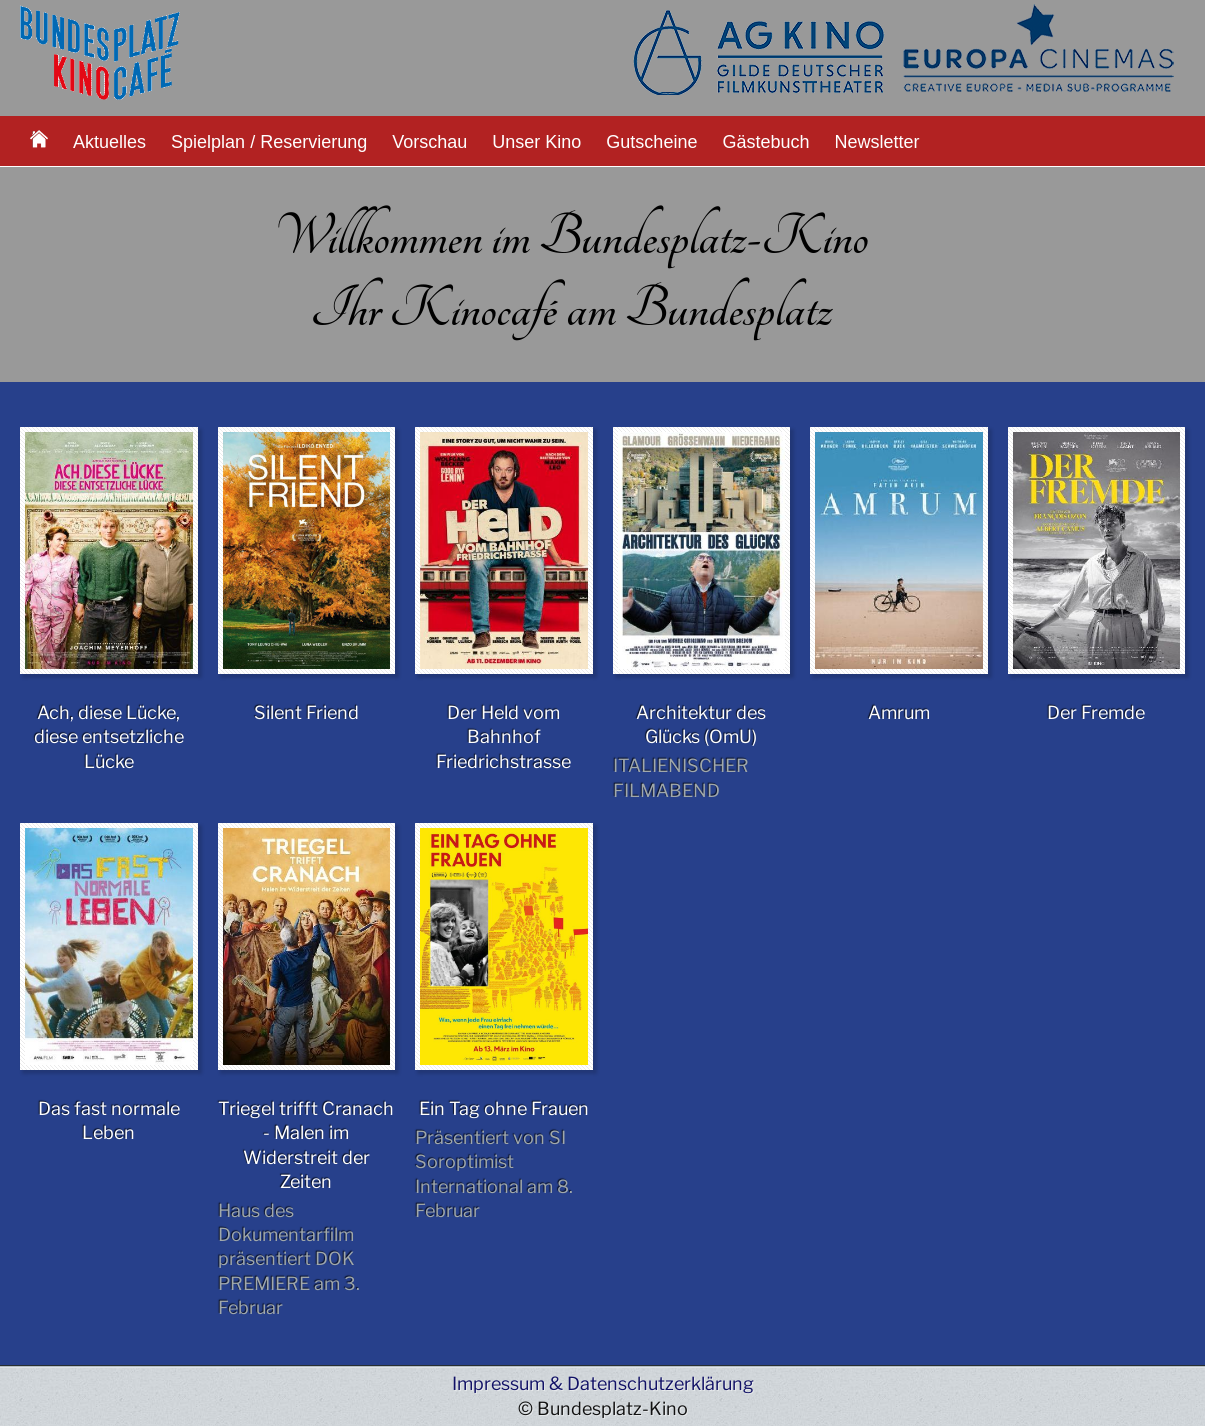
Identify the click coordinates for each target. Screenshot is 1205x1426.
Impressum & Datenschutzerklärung (603, 1383)
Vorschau (429, 142)
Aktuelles (109, 142)
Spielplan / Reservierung (269, 142)
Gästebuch (765, 142)
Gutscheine (651, 142)
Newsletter (877, 142)
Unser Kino (536, 142)
